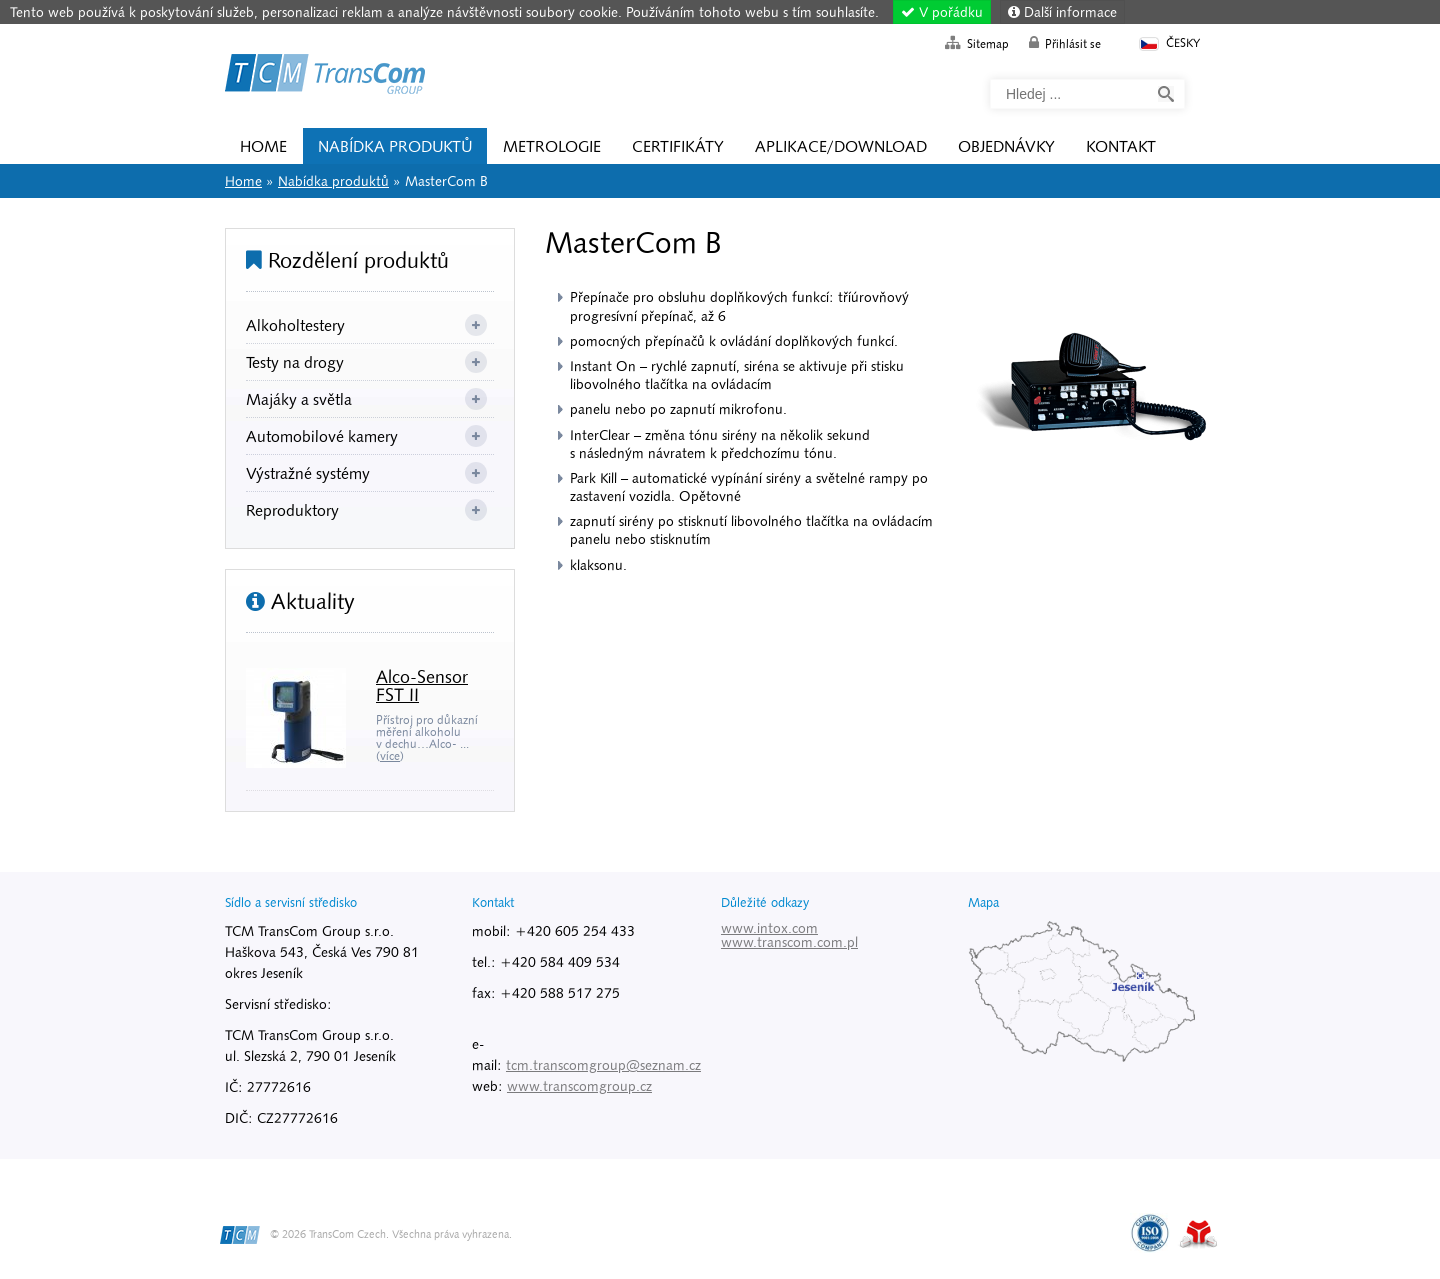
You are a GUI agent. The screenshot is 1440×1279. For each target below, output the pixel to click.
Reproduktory (292, 510)
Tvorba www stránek (1198, 1234)
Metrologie (552, 146)
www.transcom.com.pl (789, 942)
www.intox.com (769, 928)
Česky (1168, 43)
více (390, 755)
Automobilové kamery (322, 436)
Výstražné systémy (308, 473)
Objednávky (1006, 146)
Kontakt (1121, 146)
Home (325, 77)
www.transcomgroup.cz (579, 1086)
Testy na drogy (295, 362)
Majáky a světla (299, 399)
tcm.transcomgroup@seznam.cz (603, 1065)
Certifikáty (678, 146)
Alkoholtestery (295, 325)
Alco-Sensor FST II (422, 685)
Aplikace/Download (841, 146)
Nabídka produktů (395, 146)
